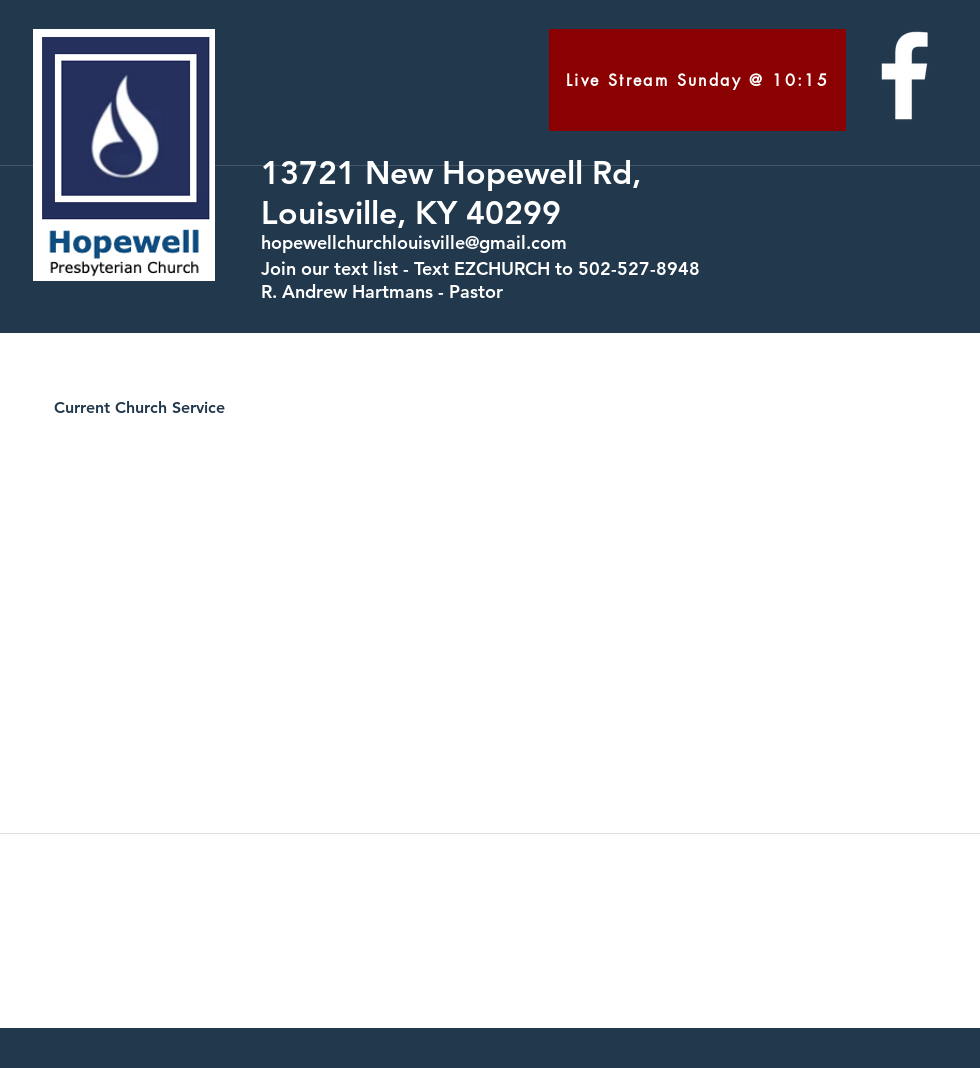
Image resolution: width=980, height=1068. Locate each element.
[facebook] (904, 75)
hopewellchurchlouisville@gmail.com (414, 242)
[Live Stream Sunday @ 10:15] (697, 80)
